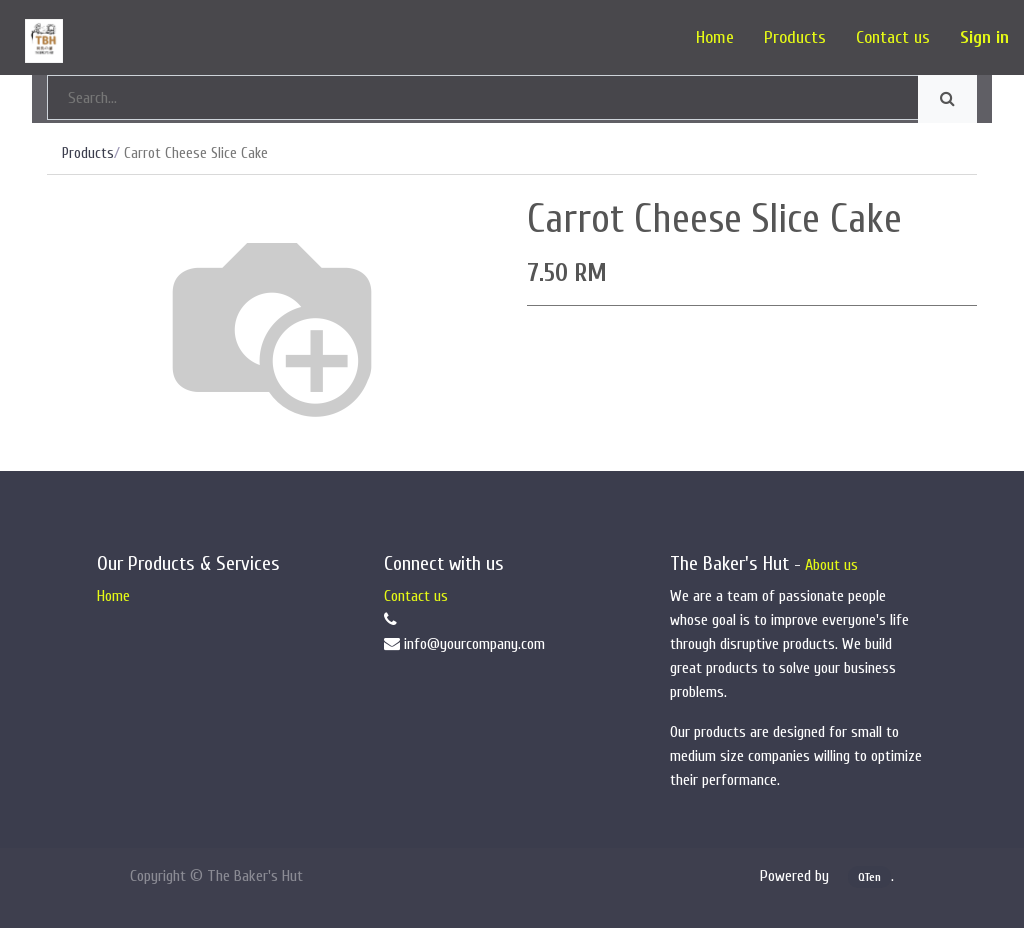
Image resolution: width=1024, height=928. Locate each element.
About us (831, 565)
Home (113, 596)
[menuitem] (715, 37)
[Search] (947, 99)
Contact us (416, 596)
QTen (869, 877)
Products (88, 153)
